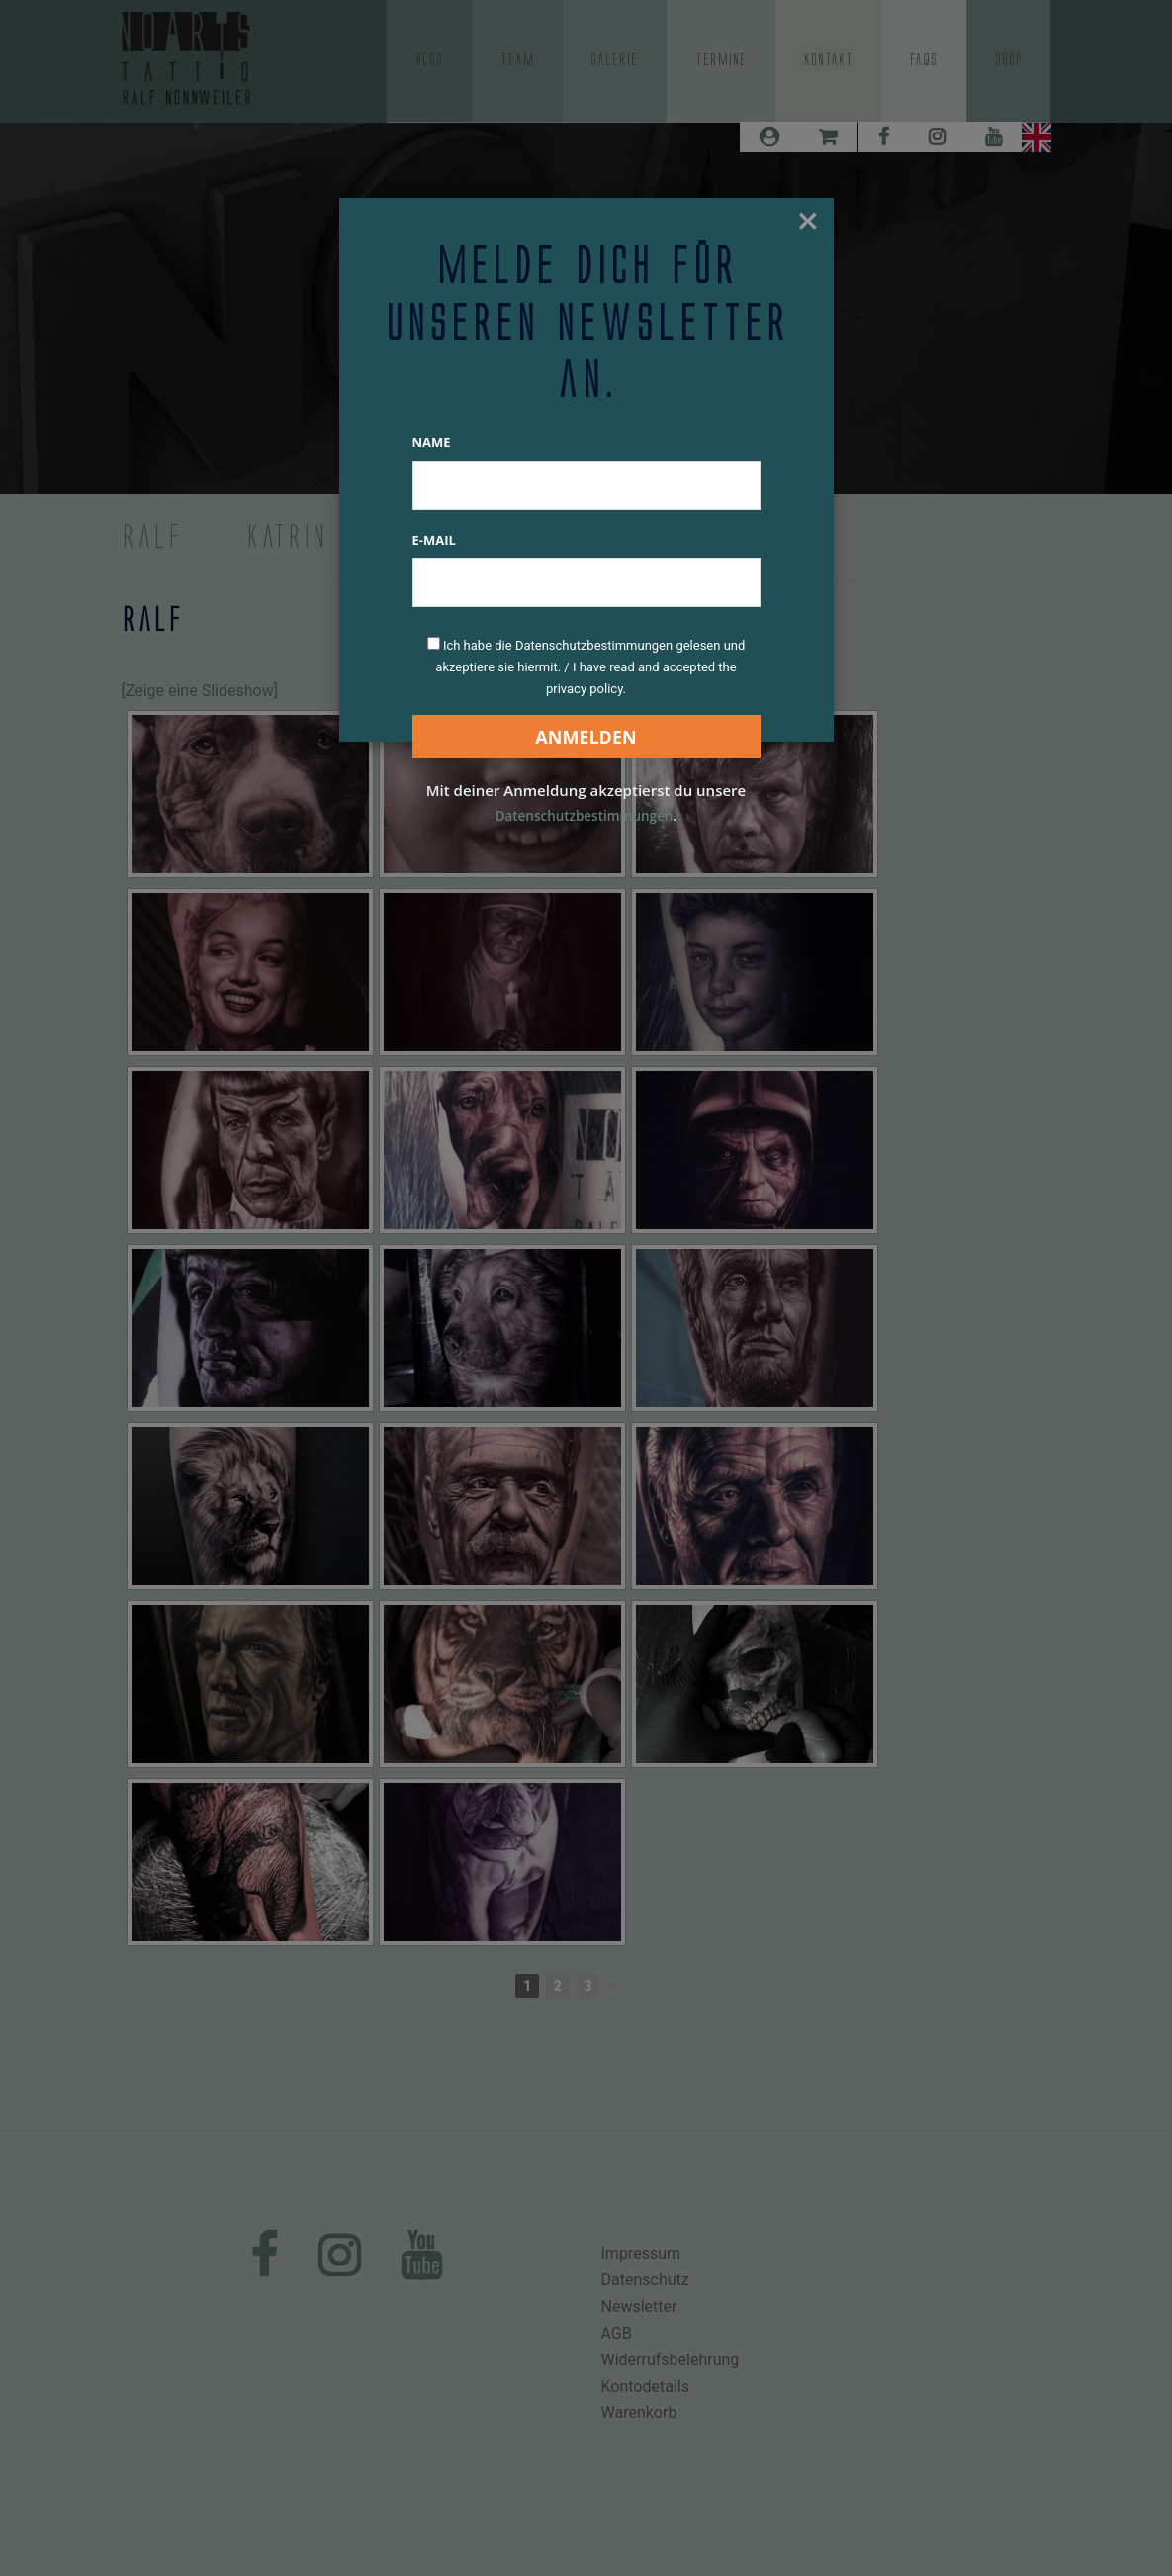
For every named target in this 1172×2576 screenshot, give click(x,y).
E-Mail (434, 540)
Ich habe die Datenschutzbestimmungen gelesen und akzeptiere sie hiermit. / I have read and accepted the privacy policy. (590, 667)
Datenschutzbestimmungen (583, 815)
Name (431, 442)
